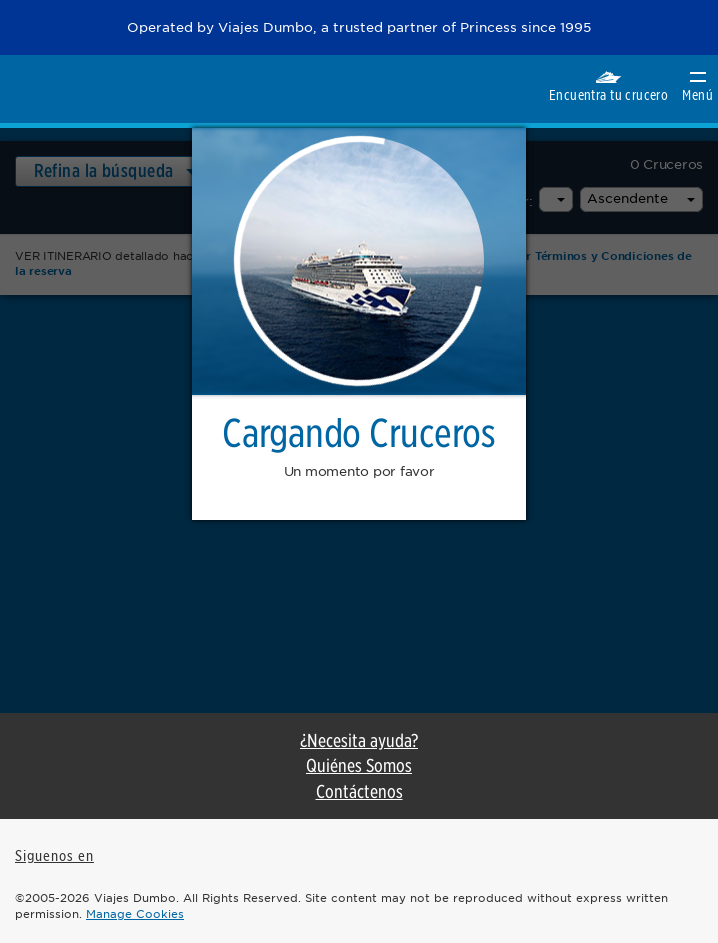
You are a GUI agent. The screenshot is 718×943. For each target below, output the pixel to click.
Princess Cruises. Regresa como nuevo (47, 88)
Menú (697, 87)
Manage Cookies (135, 914)
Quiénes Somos (359, 765)
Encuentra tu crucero (608, 86)
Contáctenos (359, 791)
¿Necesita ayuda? (359, 740)
